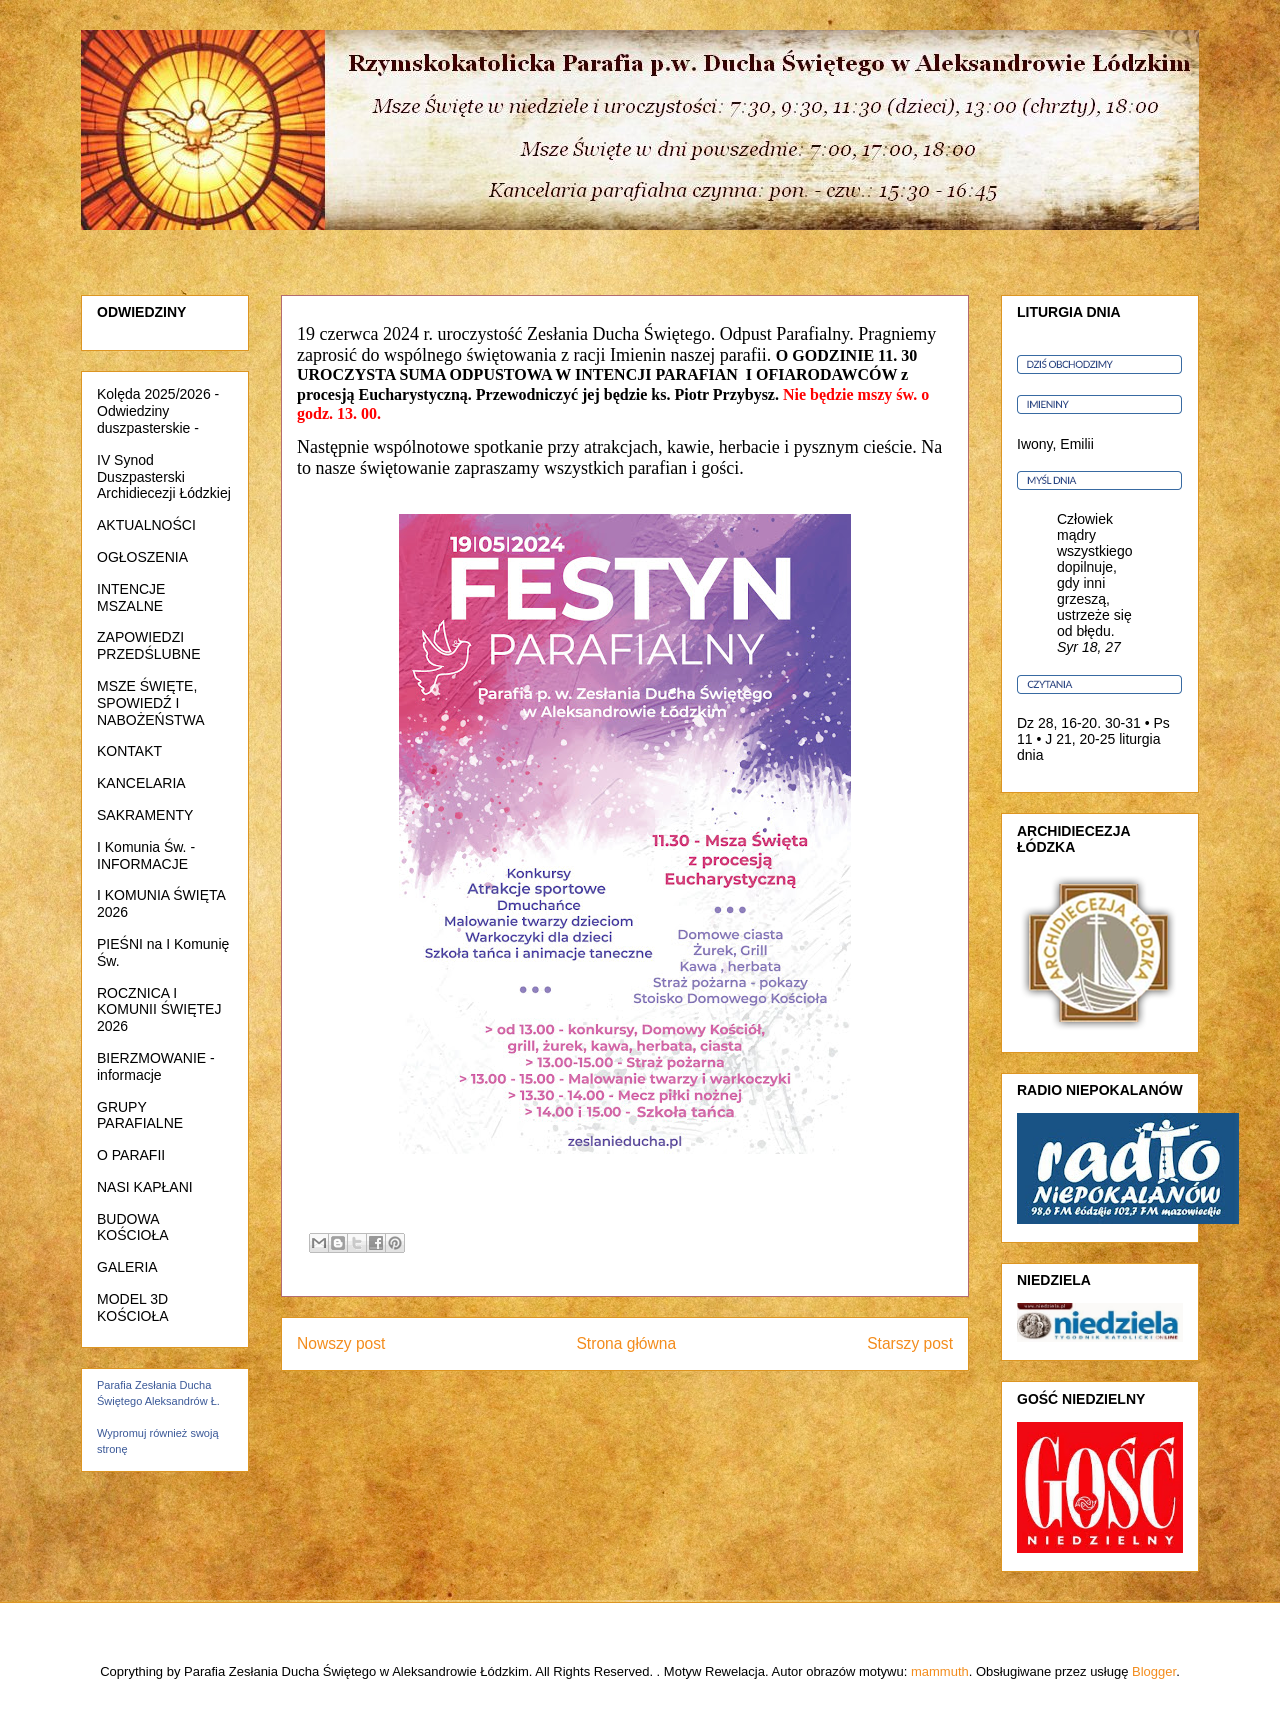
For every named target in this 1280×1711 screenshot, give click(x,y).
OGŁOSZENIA (142, 557)
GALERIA (127, 1267)
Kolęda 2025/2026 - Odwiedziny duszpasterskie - (158, 411)
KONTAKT (129, 751)
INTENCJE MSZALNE (131, 597)
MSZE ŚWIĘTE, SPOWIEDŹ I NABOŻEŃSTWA (151, 703)
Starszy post (910, 1343)
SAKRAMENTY (145, 815)
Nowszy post (341, 1343)
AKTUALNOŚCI (146, 525)
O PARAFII (131, 1155)
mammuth (940, 1671)
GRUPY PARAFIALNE (140, 1115)
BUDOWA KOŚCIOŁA (133, 1227)
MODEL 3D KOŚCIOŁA (133, 1307)
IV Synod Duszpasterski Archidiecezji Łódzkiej (164, 477)
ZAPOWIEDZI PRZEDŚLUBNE (148, 645)
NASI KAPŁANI (145, 1187)
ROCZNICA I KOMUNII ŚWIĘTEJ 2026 (159, 1010)
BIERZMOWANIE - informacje (156, 1066)
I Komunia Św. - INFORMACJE (146, 855)
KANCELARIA (141, 783)
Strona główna (626, 1343)
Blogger (1154, 1671)
